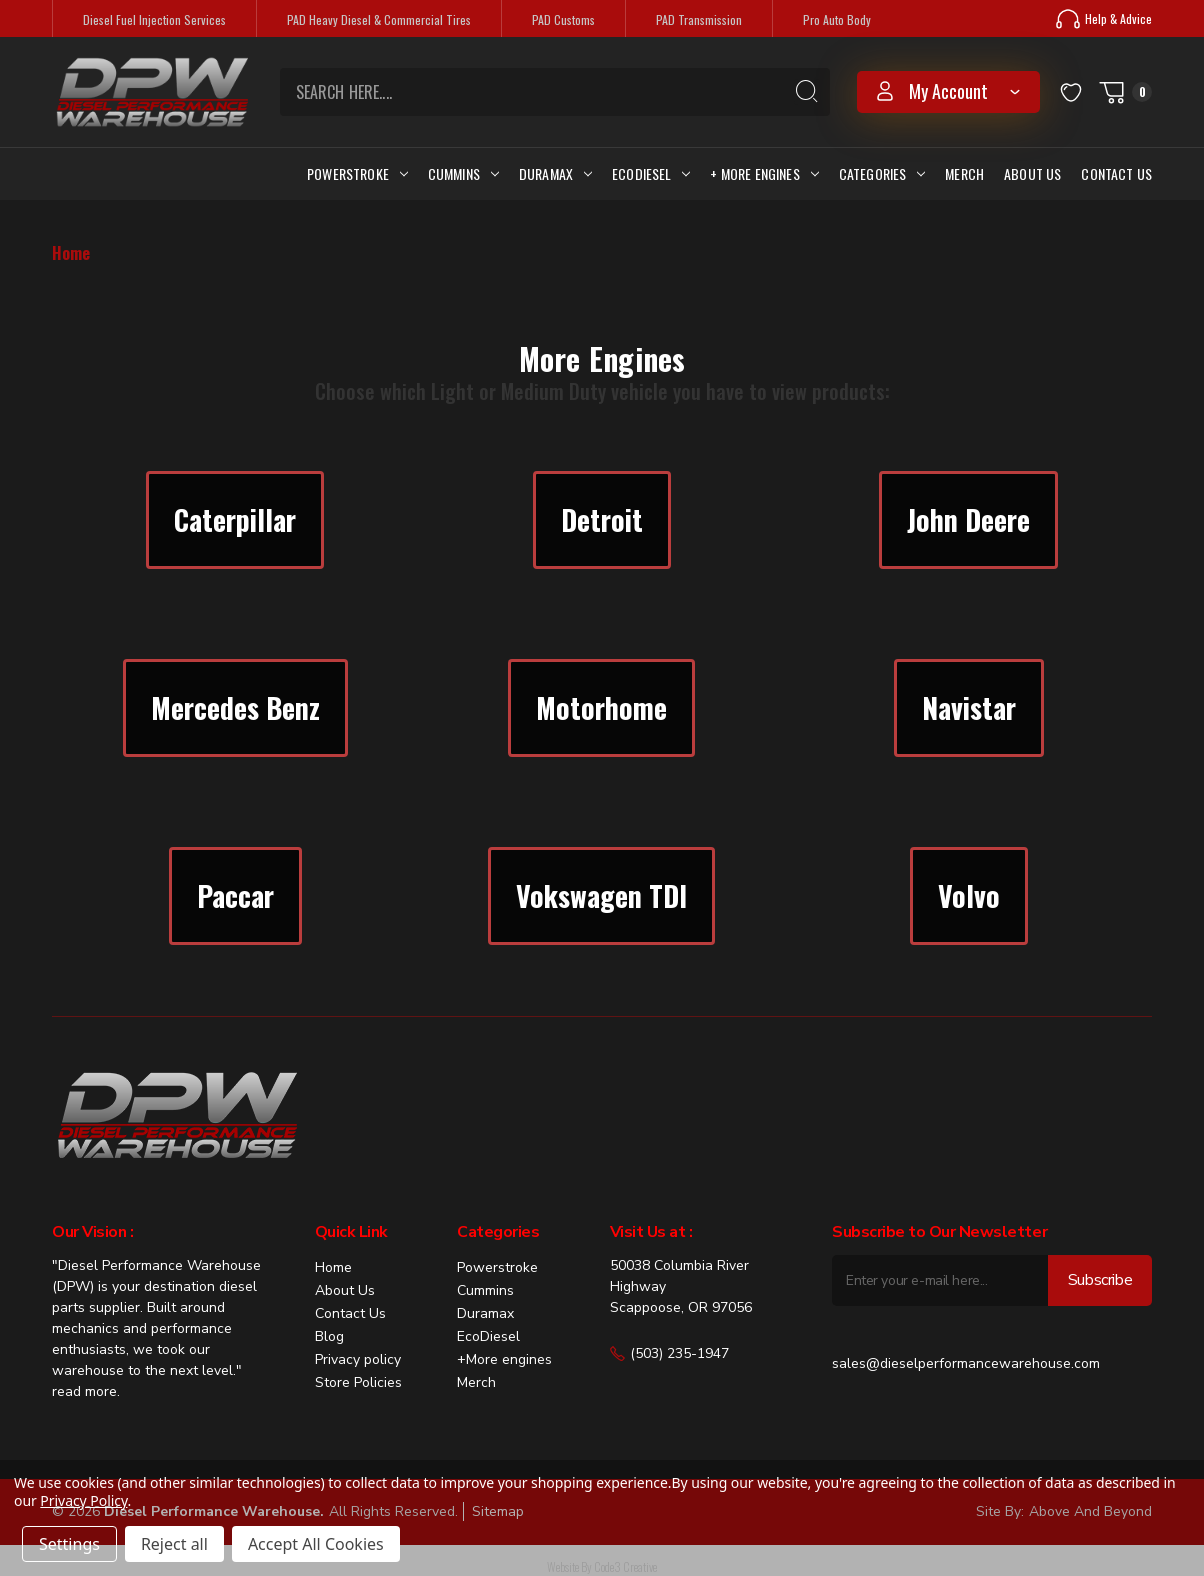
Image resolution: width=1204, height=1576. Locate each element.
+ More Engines (764, 173)
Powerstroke (357, 173)
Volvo (969, 895)
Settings (69, 1544)
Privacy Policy (83, 1500)
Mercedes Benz (235, 707)
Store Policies (358, 1382)
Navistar (969, 707)
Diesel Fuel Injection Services (154, 19)
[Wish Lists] (1071, 91)
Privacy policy (358, 1359)
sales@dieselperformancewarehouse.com (966, 1363)
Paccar (235, 895)
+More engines (504, 1359)
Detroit (602, 519)
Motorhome (601, 707)
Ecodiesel (651, 173)
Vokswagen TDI (601, 895)
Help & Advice (1104, 19)
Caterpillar (235, 519)
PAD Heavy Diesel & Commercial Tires (379, 19)
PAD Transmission (699, 19)
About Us (1032, 173)
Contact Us (1116, 173)
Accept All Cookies (316, 1544)
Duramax (555, 173)
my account (948, 91)
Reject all (174, 1544)
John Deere (968, 519)
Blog (329, 1336)
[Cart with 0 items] (1124, 92)
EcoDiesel (488, 1336)
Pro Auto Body (837, 19)
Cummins (463, 173)
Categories (882, 173)
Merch (964, 173)
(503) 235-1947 (669, 1353)
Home (333, 1267)
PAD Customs (563, 19)
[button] (235, 520)
